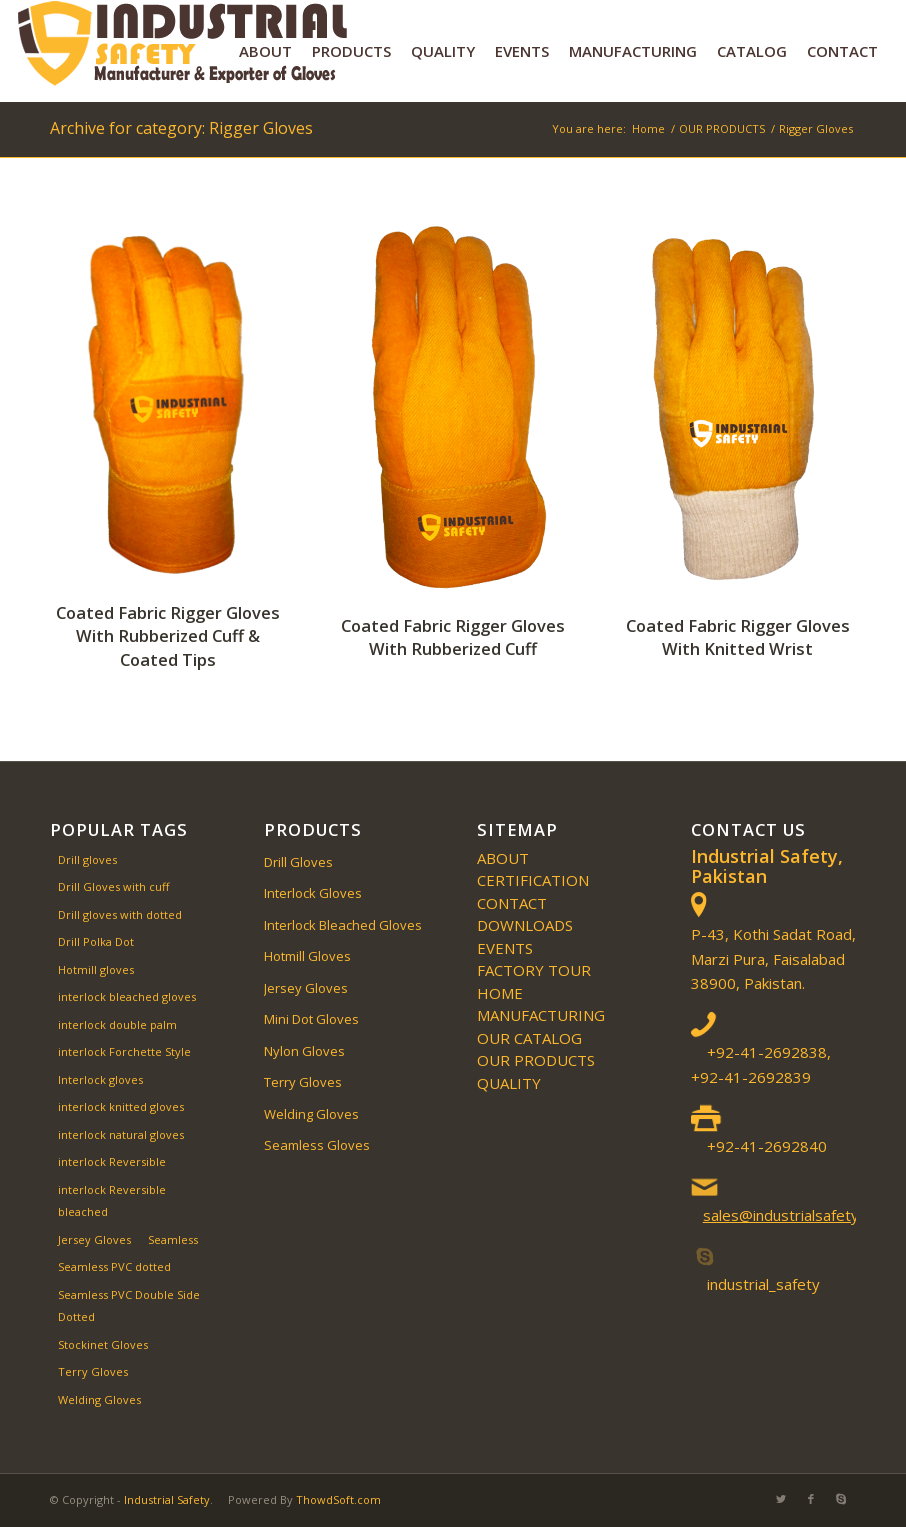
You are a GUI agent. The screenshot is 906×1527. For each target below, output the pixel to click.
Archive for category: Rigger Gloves (181, 128)
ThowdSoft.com (338, 1499)
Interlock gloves (100, 1079)
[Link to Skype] (841, 1499)
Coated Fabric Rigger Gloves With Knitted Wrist (738, 637)
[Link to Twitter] (781, 1499)
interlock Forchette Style (124, 1051)
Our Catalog (529, 1038)
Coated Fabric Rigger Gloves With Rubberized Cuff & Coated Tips (168, 635)
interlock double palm (117, 1024)
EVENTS (505, 948)
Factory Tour (534, 970)
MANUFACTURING (541, 1015)
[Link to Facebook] (811, 1499)
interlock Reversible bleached (112, 1201)
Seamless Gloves (317, 1145)
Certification (533, 880)
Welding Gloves (99, 1399)
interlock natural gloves (121, 1134)
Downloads (525, 925)
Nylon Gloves (304, 1051)
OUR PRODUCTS (536, 1060)
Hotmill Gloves (307, 956)
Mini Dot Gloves (311, 1019)
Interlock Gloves (313, 893)
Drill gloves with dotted (120, 914)
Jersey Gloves (94, 1239)
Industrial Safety (167, 1499)
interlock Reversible (112, 1161)
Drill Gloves (298, 862)
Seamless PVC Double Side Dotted (129, 1306)
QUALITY (509, 1083)
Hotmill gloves (96, 969)
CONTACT (512, 903)
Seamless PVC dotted (114, 1266)
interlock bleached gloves (127, 996)
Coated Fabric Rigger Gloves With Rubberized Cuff (453, 637)
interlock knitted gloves (121, 1106)
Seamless (173, 1239)
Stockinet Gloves (103, 1344)
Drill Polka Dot (96, 941)
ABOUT (503, 858)
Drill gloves (87, 859)
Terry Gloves (93, 1371)
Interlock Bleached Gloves (343, 925)
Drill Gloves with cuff (113, 886)
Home (500, 993)
